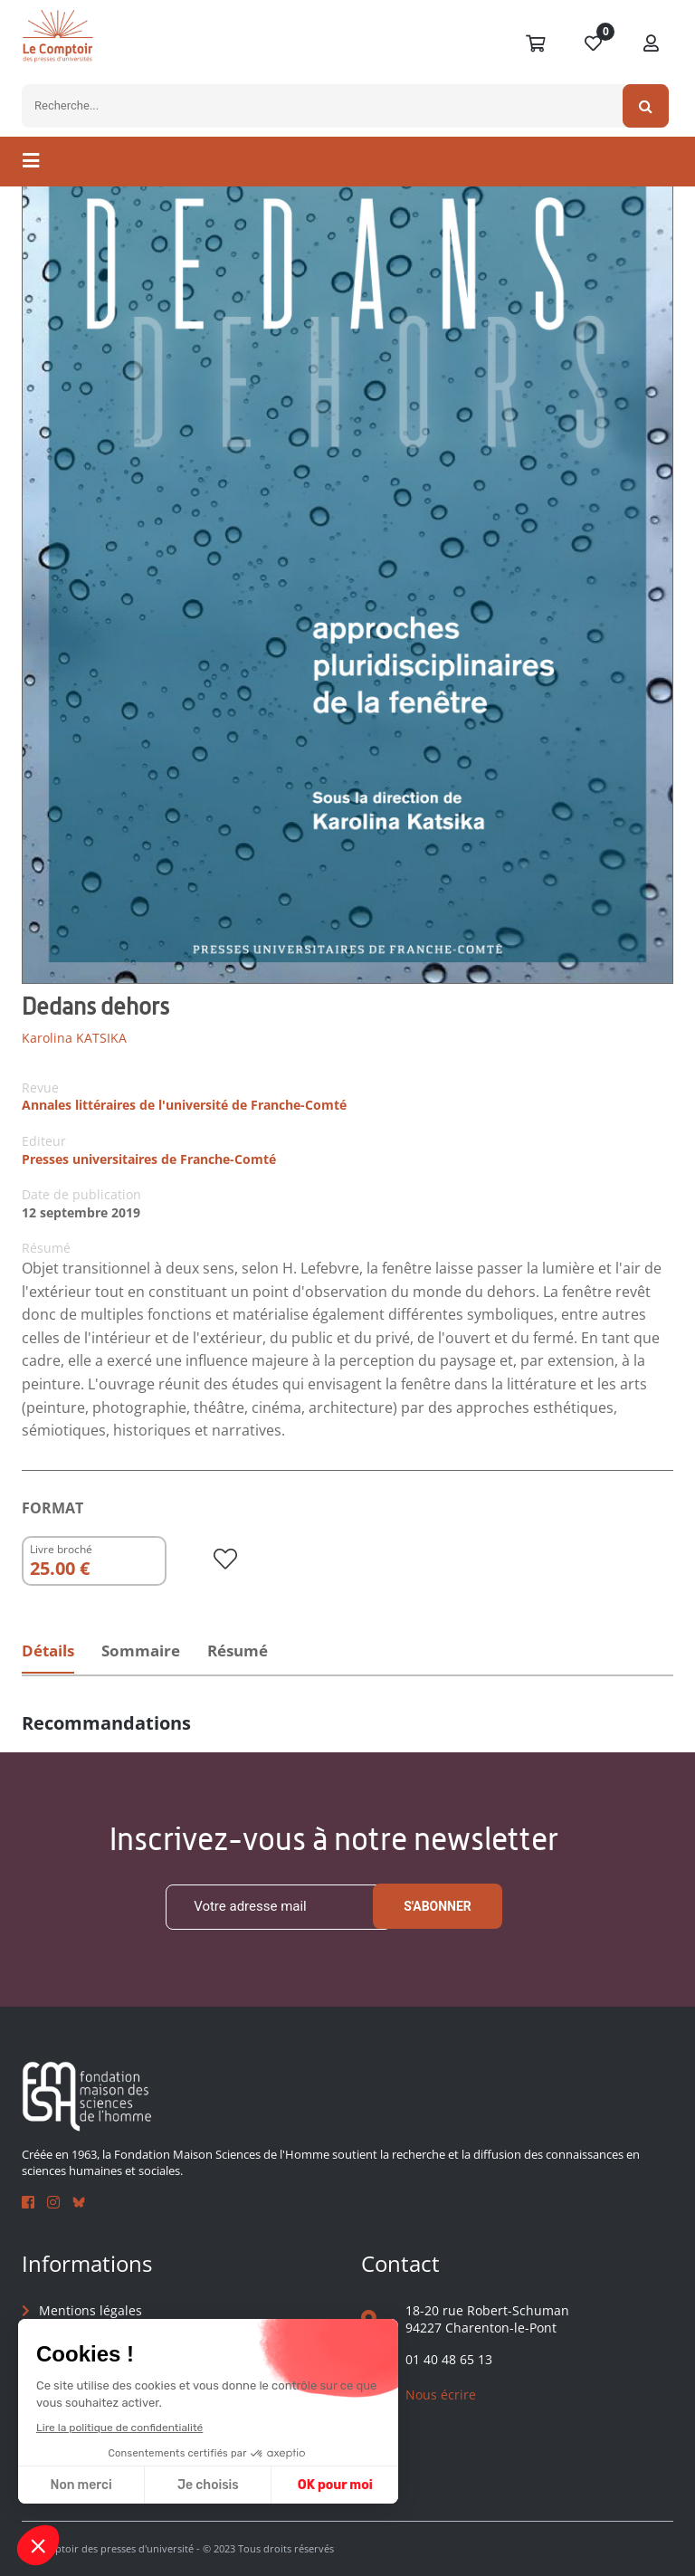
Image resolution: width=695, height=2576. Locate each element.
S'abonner (437, 1907)
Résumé (256, 1652)
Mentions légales (90, 2310)
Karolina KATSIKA (74, 1037)
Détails (51, 1652)
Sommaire (151, 1652)
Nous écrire (440, 2395)
